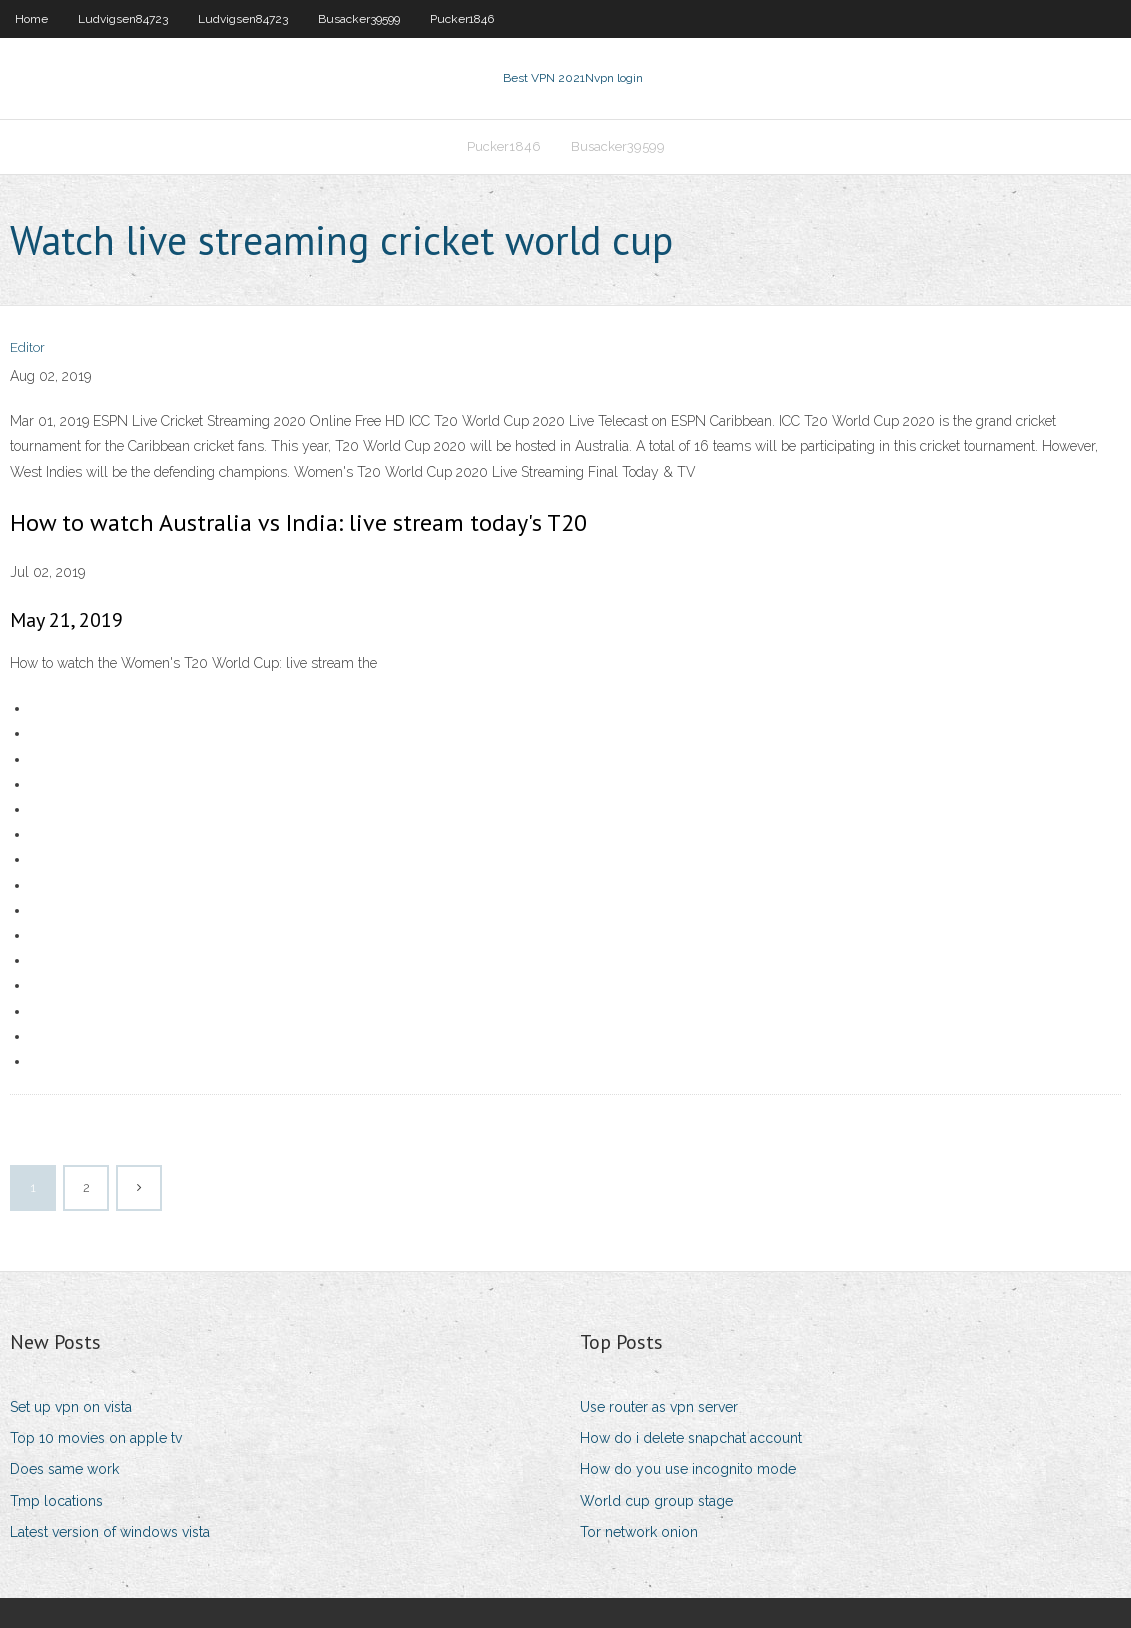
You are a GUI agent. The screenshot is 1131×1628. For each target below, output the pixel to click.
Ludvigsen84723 (123, 19)
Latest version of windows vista (110, 1532)
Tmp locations (56, 1501)
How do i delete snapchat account (691, 1438)
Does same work (64, 1469)
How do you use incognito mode (688, 1469)
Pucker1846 (462, 19)
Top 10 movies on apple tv (96, 1438)
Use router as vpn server (659, 1407)
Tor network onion (639, 1532)
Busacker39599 (359, 19)
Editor (27, 347)
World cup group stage (656, 1501)
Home (31, 19)
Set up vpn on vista (71, 1407)
